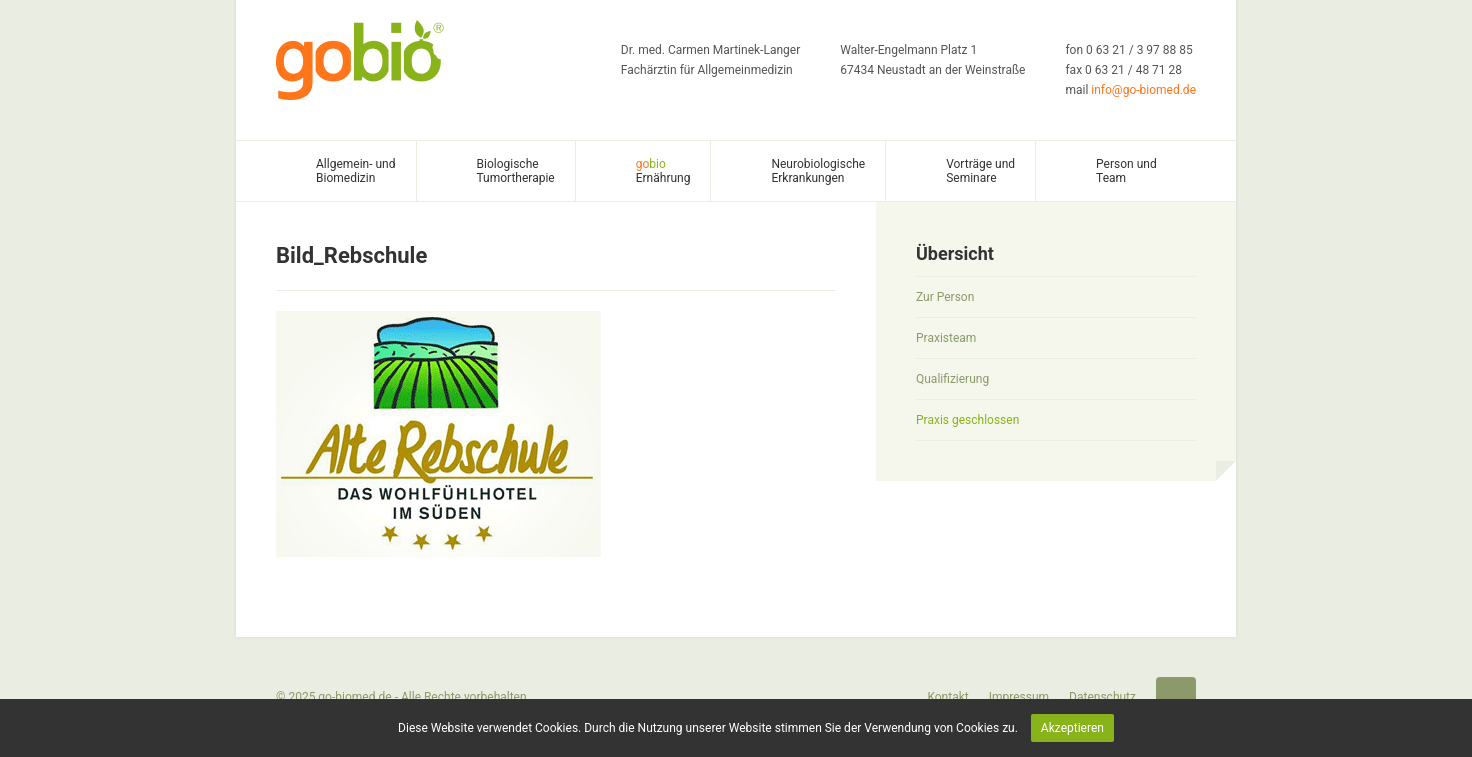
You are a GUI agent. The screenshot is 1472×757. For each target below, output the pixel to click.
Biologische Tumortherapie (516, 171)
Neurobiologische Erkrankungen (818, 171)
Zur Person (945, 297)
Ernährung (663, 171)
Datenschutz (1102, 697)
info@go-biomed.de (1143, 90)
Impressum (1019, 697)
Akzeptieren (1072, 728)
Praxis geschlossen (967, 420)
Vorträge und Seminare (980, 171)
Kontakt (947, 697)
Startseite (1176, 697)
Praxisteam (946, 338)
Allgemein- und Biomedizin (356, 171)
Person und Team (1126, 171)
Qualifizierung (952, 379)
